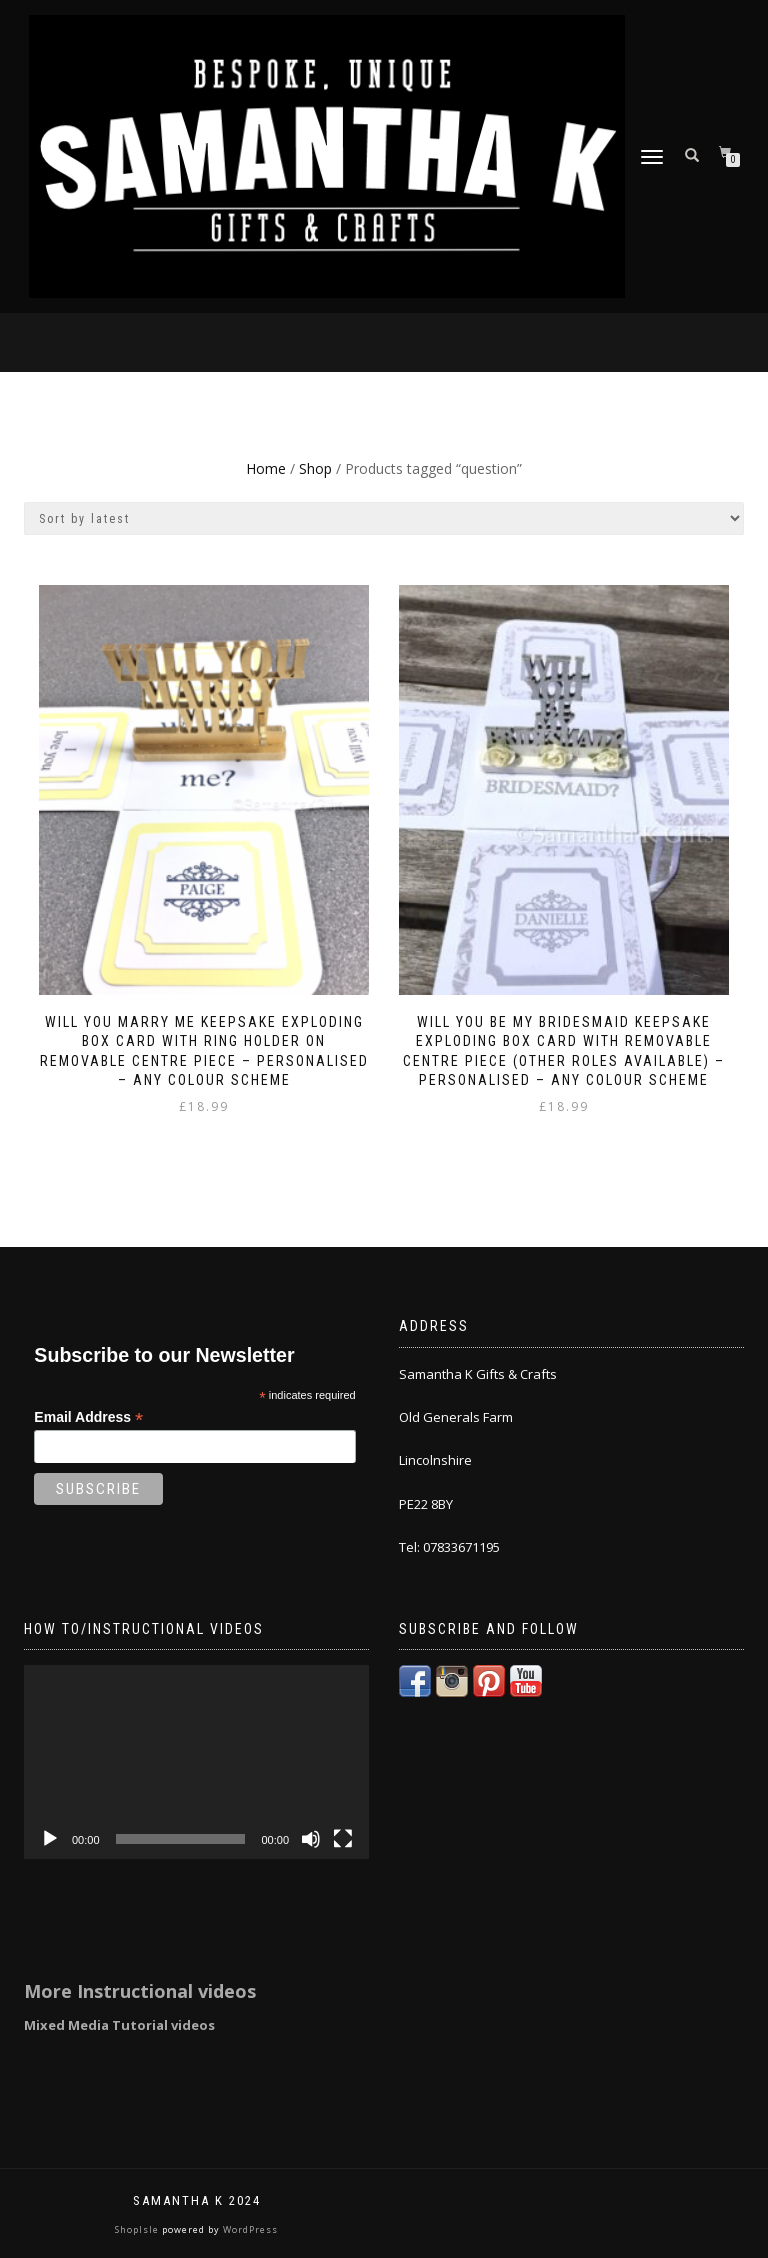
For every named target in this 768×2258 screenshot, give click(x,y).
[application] (196, 1762)
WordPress (249, 2229)
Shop (315, 468)
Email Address (88, 1417)
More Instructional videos (140, 1991)
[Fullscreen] (343, 1839)
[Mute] (311, 1839)
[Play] (50, 1839)
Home (266, 468)
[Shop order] (384, 518)
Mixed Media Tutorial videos (119, 2025)
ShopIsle (138, 2229)
